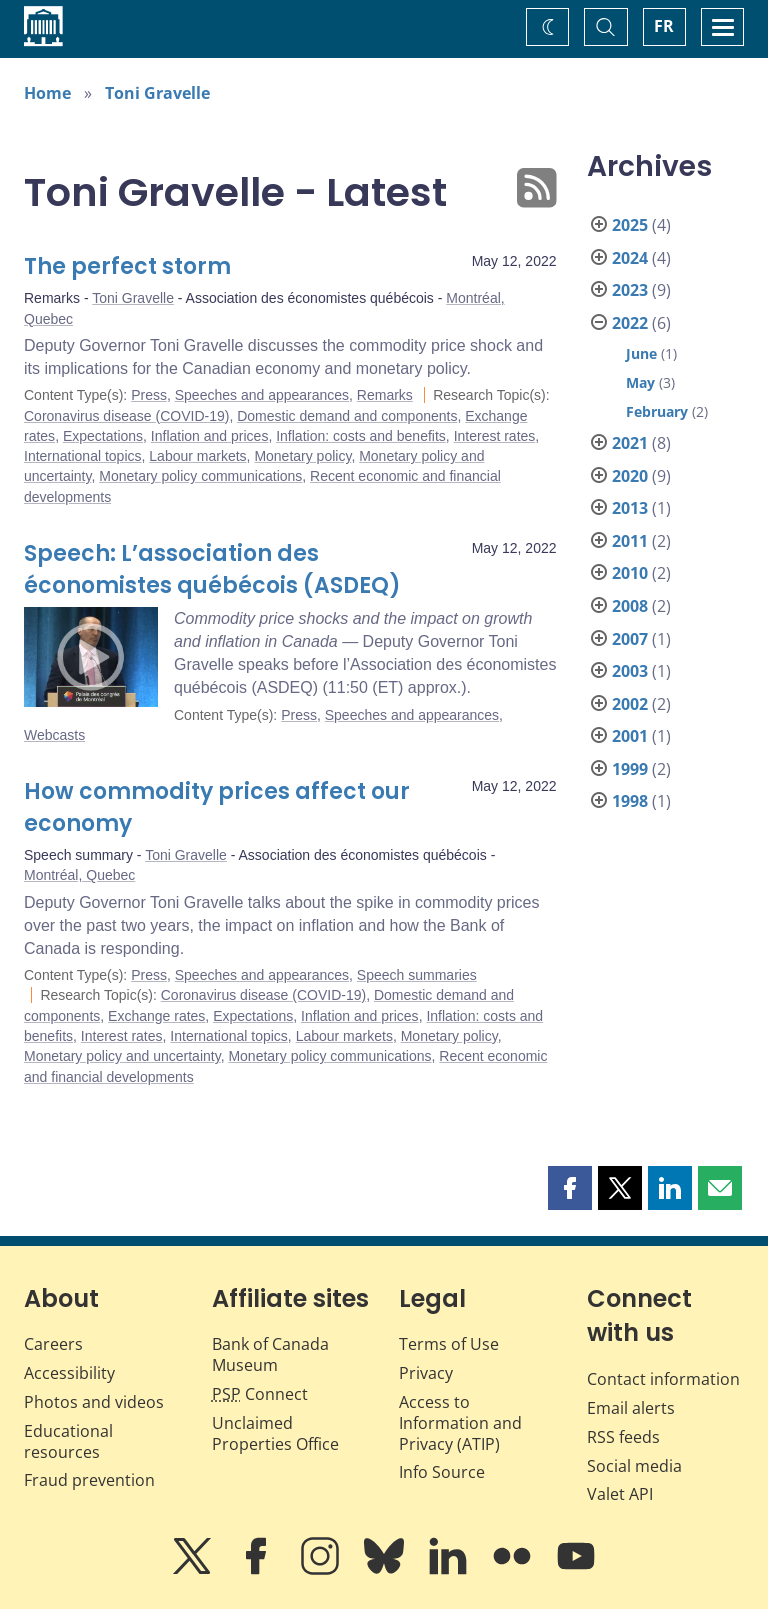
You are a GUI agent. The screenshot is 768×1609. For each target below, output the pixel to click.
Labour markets (197, 456)
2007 (630, 639)
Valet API (620, 1494)
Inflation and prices (210, 436)
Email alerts (631, 1408)
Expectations (103, 436)
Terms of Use (449, 1344)
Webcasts (54, 735)
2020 (630, 476)
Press (149, 395)
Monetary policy (302, 456)
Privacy (426, 1373)
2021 (630, 443)
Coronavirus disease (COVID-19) (126, 416)
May (640, 382)
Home (47, 93)
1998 (630, 801)
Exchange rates (156, 1016)
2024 (630, 258)
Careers (53, 1344)
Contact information (663, 1379)
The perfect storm (127, 266)
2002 (630, 704)
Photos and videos (94, 1402)
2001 (630, 736)
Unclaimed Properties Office (275, 1433)
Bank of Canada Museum (270, 1354)
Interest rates (495, 436)
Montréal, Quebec (79, 875)
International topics (83, 456)
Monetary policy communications (200, 476)
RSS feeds (623, 1437)
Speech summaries (417, 975)
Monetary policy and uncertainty (122, 1056)
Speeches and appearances (262, 395)
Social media (634, 1466)
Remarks (385, 395)
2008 (630, 606)
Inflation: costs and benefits (361, 436)
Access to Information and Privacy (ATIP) (460, 1423)
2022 (630, 323)
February (657, 411)
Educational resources (68, 1441)
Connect (260, 1394)
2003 (630, 671)
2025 (630, 225)
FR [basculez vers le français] (664, 26)
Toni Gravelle (157, 93)
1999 (630, 769)
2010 (630, 573)
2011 (630, 541)
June (641, 353)
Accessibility (69, 1373)
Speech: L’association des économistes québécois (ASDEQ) (212, 569)
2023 (630, 290)
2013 (630, 508)
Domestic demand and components (347, 416)
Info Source (442, 1472)
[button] (570, 1188)
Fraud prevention (89, 1480)
